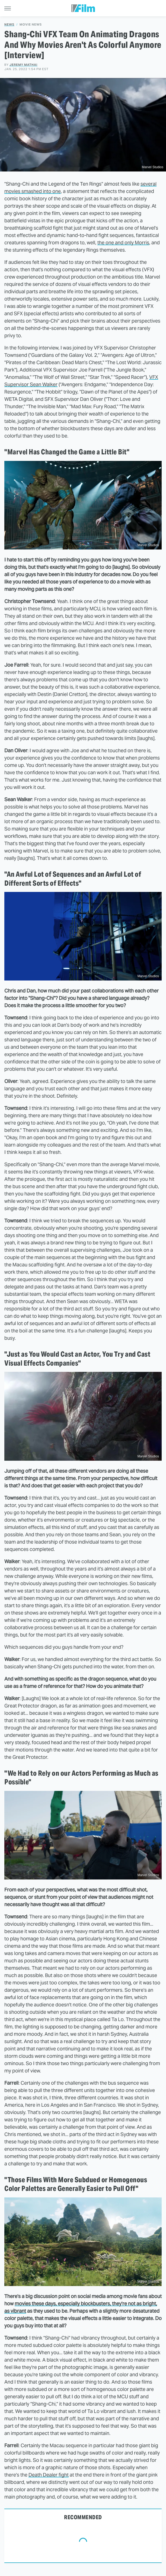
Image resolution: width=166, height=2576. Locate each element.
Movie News (31, 24)
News (9, 24)
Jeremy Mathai (23, 65)
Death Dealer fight (48, 2475)
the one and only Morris (123, 242)
